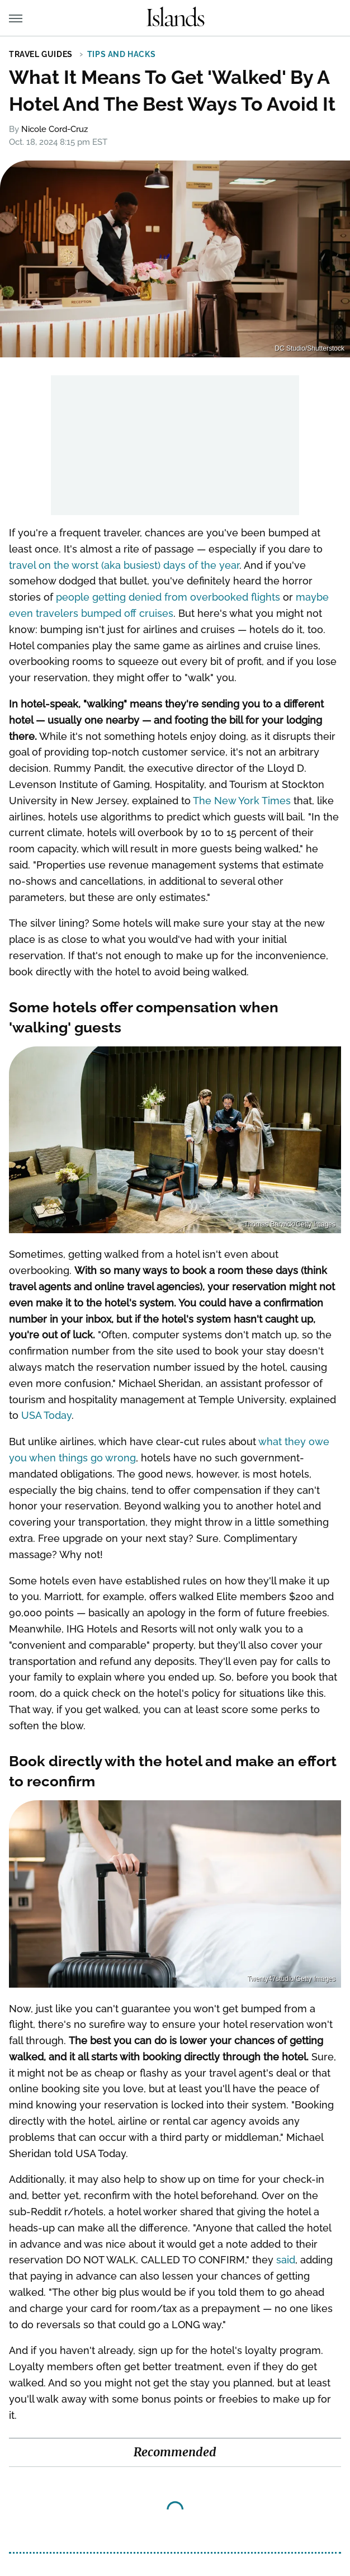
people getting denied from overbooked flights (168, 597)
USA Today (46, 1415)
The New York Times (242, 800)
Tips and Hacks (121, 54)
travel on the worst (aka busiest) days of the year (124, 565)
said (285, 2260)
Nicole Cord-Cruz (54, 129)
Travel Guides (41, 54)
